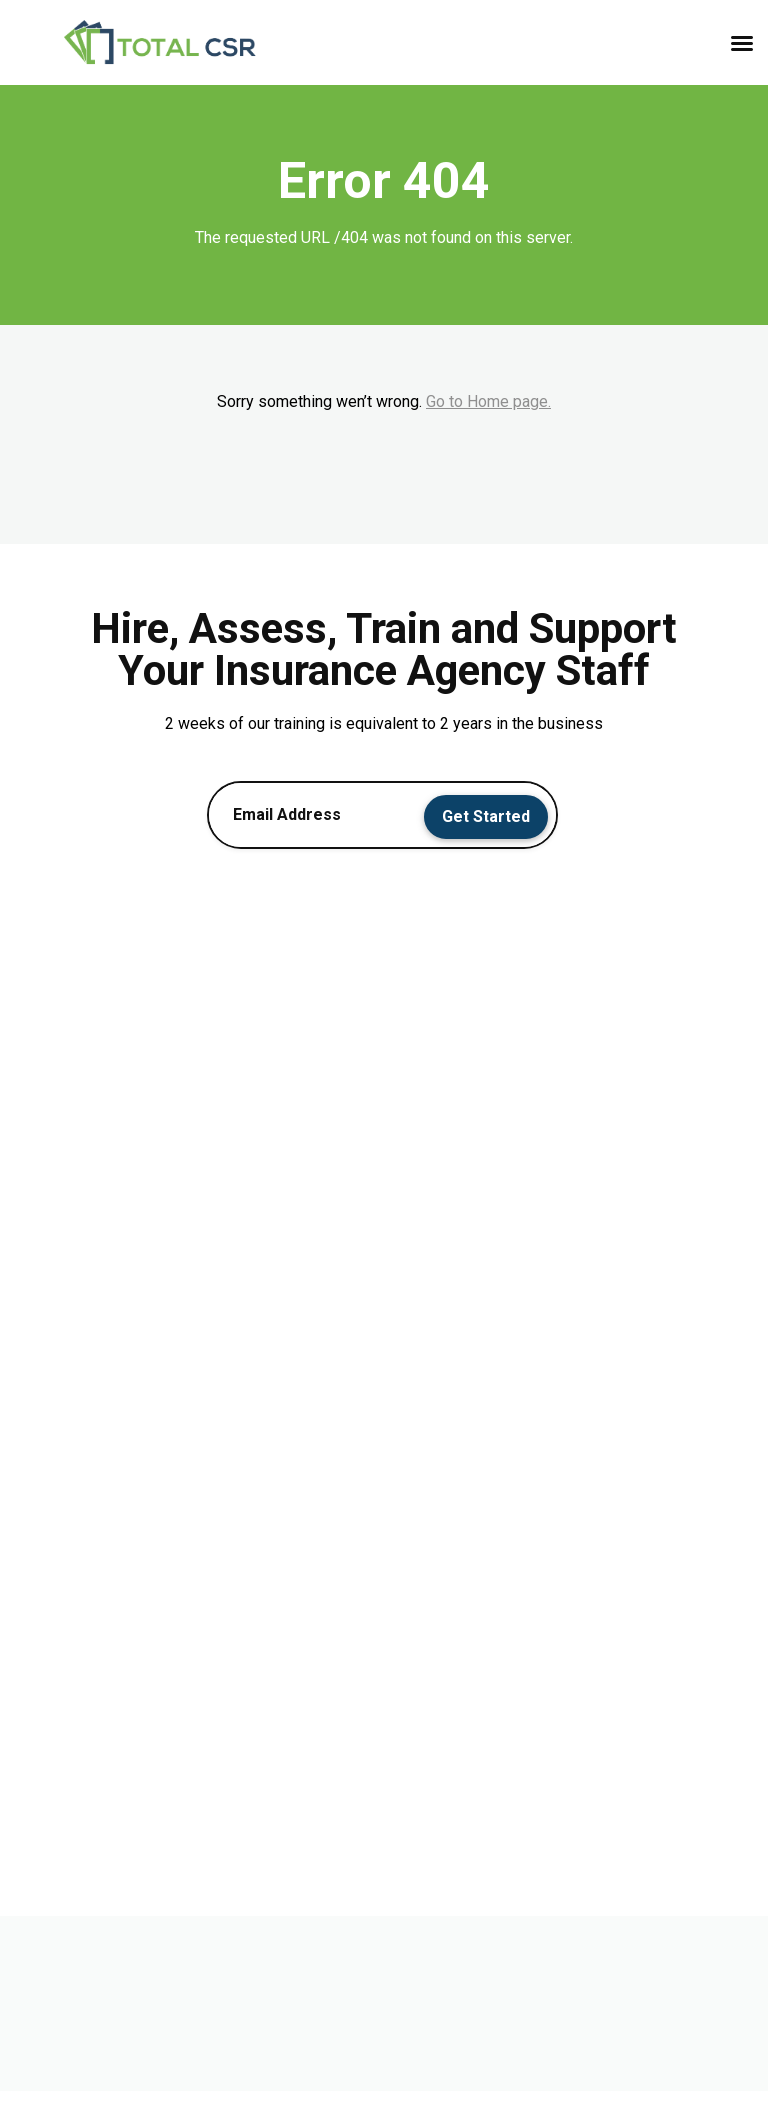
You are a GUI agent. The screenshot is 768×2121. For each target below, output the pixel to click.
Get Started (486, 816)
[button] (742, 43)
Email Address (287, 815)
